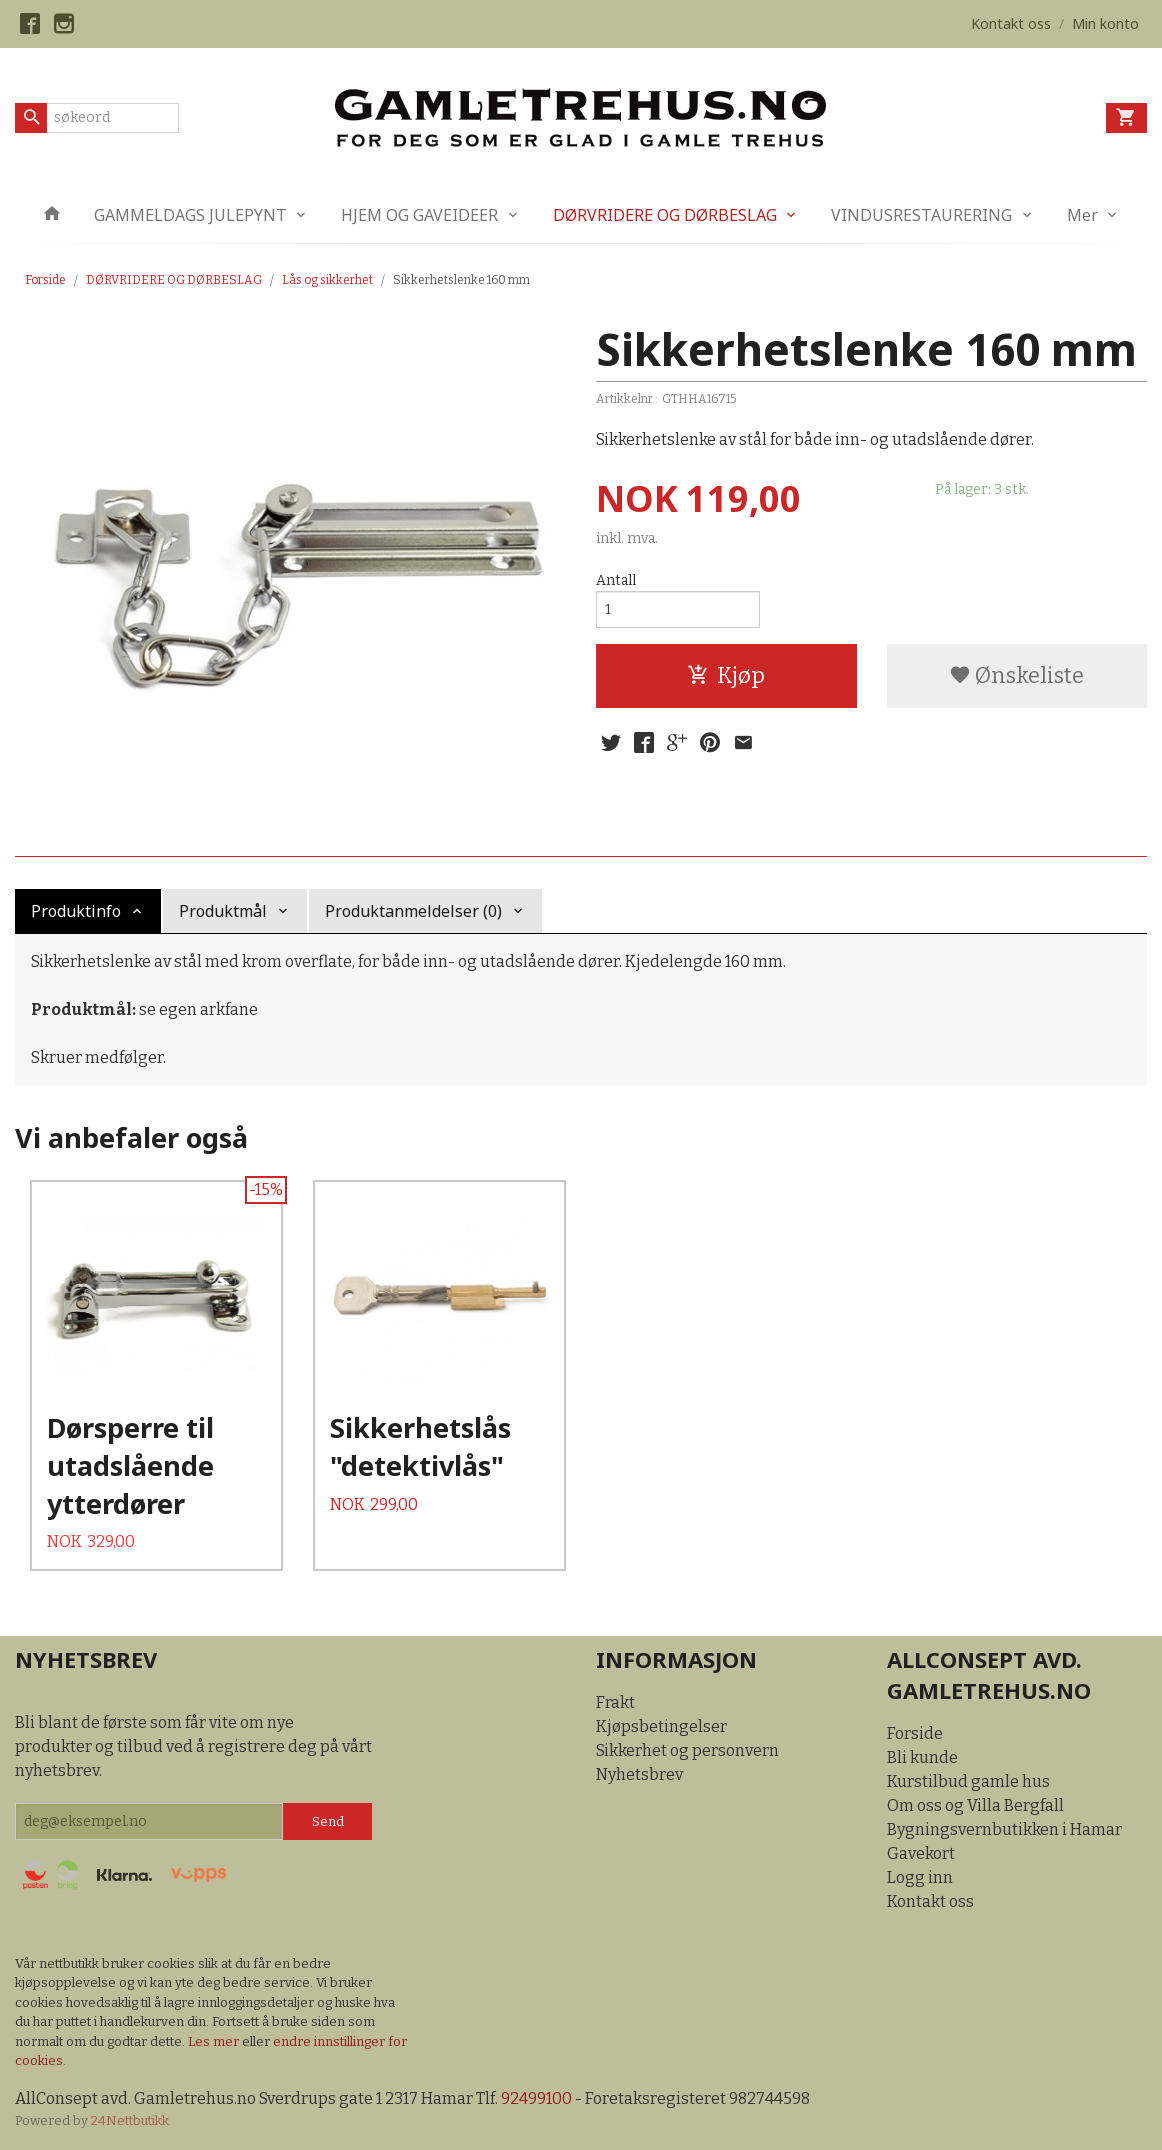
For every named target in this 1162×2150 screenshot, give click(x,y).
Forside (45, 280)
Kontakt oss (930, 1901)
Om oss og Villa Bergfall (975, 1805)
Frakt (615, 1702)
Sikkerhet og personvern (687, 1750)
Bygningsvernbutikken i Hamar (1004, 1829)
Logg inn (920, 1877)
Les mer (215, 2041)
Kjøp (726, 675)
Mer (1082, 215)
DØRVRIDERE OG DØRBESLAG (665, 215)
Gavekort (921, 1853)
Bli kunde (922, 1757)
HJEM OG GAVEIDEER (419, 215)
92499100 (536, 2098)
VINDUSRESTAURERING (921, 215)
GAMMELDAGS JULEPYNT (190, 215)
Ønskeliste (1016, 675)
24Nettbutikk (130, 2120)
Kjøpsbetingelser (661, 1726)
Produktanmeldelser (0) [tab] (413, 911)
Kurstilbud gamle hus (968, 1781)
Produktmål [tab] (223, 911)
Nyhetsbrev (639, 1774)
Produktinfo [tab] (76, 911)
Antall (616, 580)
